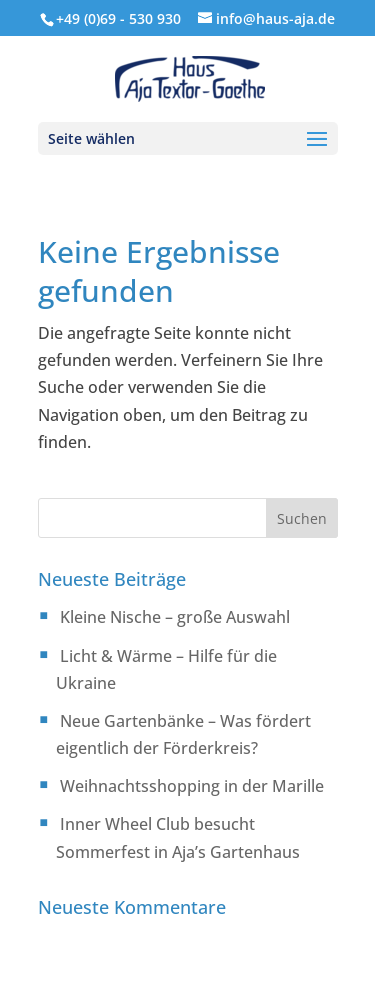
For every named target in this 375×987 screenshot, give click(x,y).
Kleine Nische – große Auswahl (175, 617)
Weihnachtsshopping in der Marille (192, 786)
